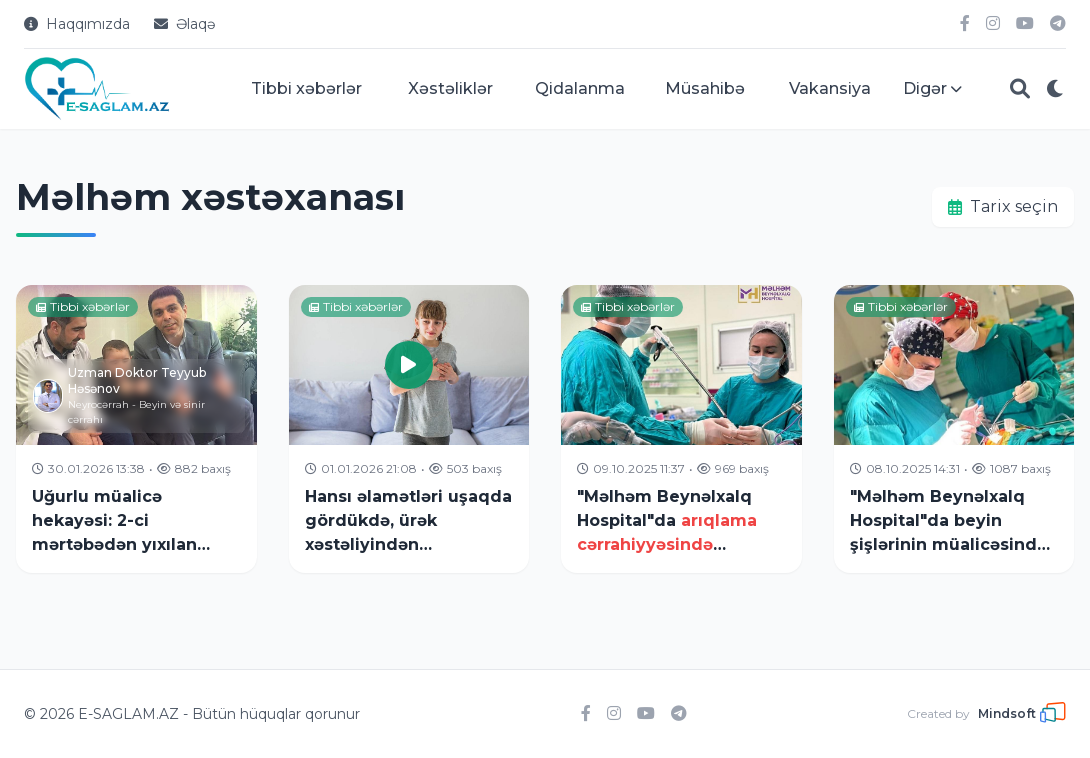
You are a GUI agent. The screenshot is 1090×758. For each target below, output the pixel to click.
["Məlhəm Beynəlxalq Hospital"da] (681, 429)
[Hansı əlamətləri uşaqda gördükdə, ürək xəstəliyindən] (409, 429)
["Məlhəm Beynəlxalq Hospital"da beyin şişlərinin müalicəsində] (954, 429)
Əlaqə (184, 24)
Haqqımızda (77, 24)
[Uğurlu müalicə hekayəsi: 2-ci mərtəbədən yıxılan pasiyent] (136, 429)
